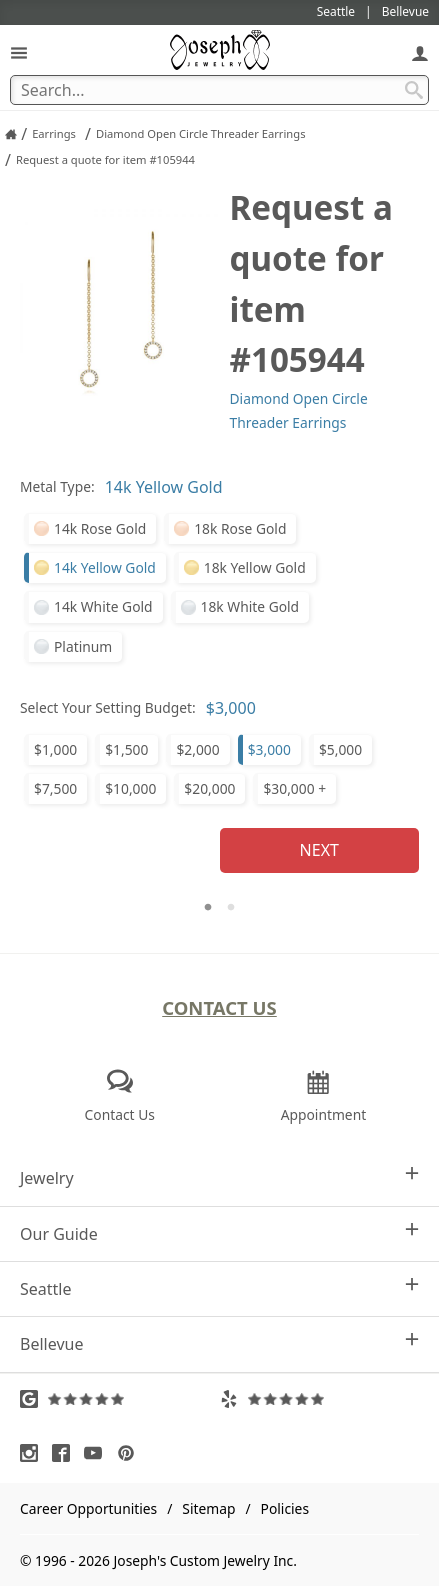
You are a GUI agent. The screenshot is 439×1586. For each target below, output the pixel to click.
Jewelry (219, 1177)
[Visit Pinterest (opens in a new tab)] (131, 1453)
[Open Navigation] (19, 52)
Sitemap (208, 1508)
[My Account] (420, 52)
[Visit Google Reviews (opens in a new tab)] (120, 1399)
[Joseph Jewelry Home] (11, 134)
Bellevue (219, 1343)
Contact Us (219, 1007)
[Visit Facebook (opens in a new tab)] (66, 1453)
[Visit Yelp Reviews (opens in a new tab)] (320, 1399)
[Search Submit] (414, 90)
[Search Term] (219, 90)
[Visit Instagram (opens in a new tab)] (34, 1453)
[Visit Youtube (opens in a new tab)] (98, 1453)
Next (319, 850)
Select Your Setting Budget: (108, 707)
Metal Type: (57, 486)
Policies (285, 1508)
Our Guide (219, 1233)
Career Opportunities (88, 1508)
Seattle (219, 1288)
